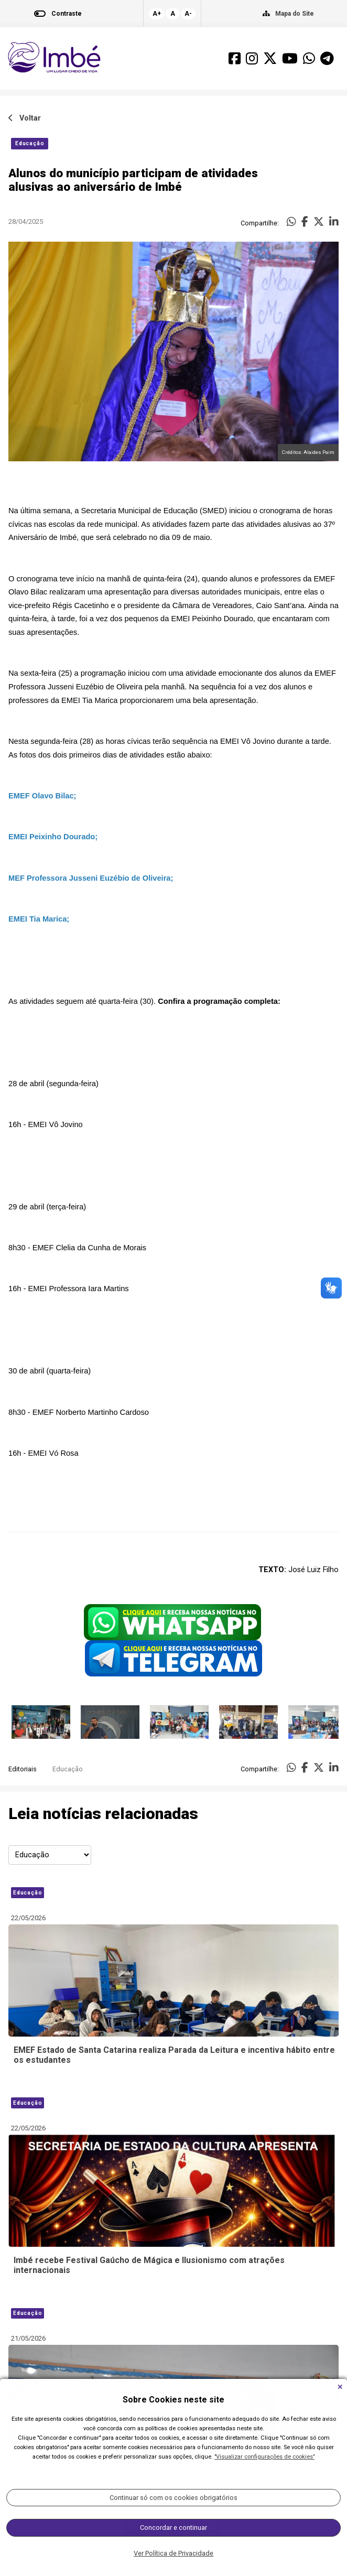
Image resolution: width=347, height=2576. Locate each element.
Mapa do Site (294, 13)
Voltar (24, 118)
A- (188, 13)
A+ (157, 13)
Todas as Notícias (174, 2559)
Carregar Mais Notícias (173, 2527)
